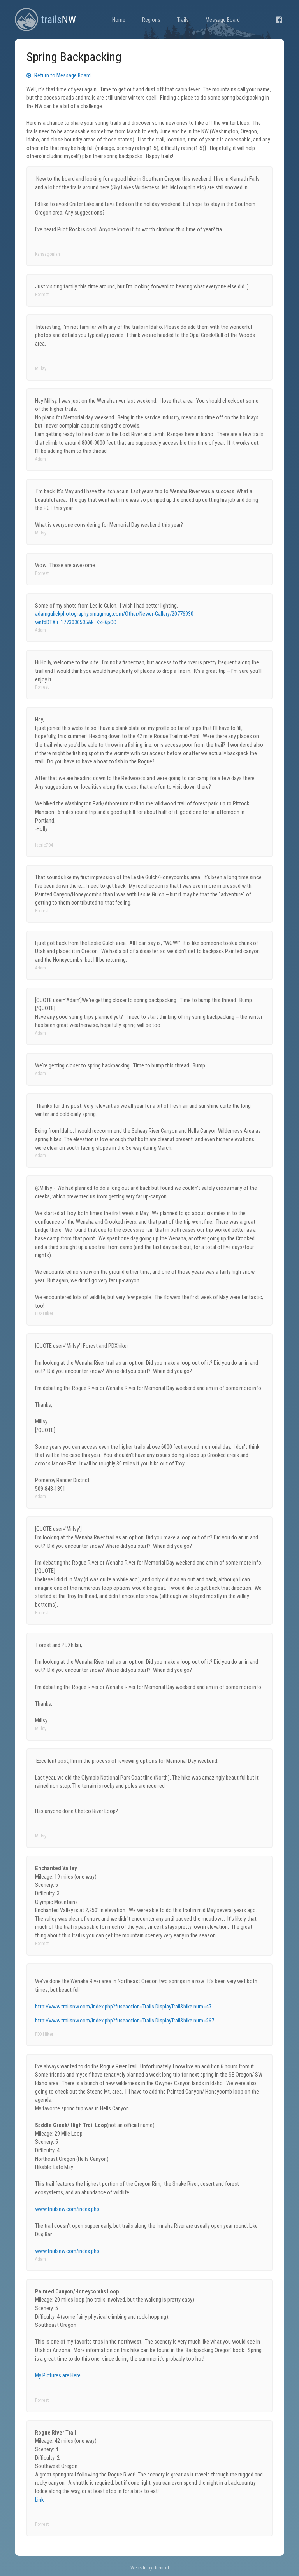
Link (39, 2500)
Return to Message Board (58, 75)
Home (118, 20)
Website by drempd (149, 2568)
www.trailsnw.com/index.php (67, 2209)
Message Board (223, 20)
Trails (183, 20)
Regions (151, 20)
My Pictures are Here (58, 2375)
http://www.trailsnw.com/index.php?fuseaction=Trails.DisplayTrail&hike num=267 (124, 2020)
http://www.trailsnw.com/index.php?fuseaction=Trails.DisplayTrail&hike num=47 (123, 2006)
